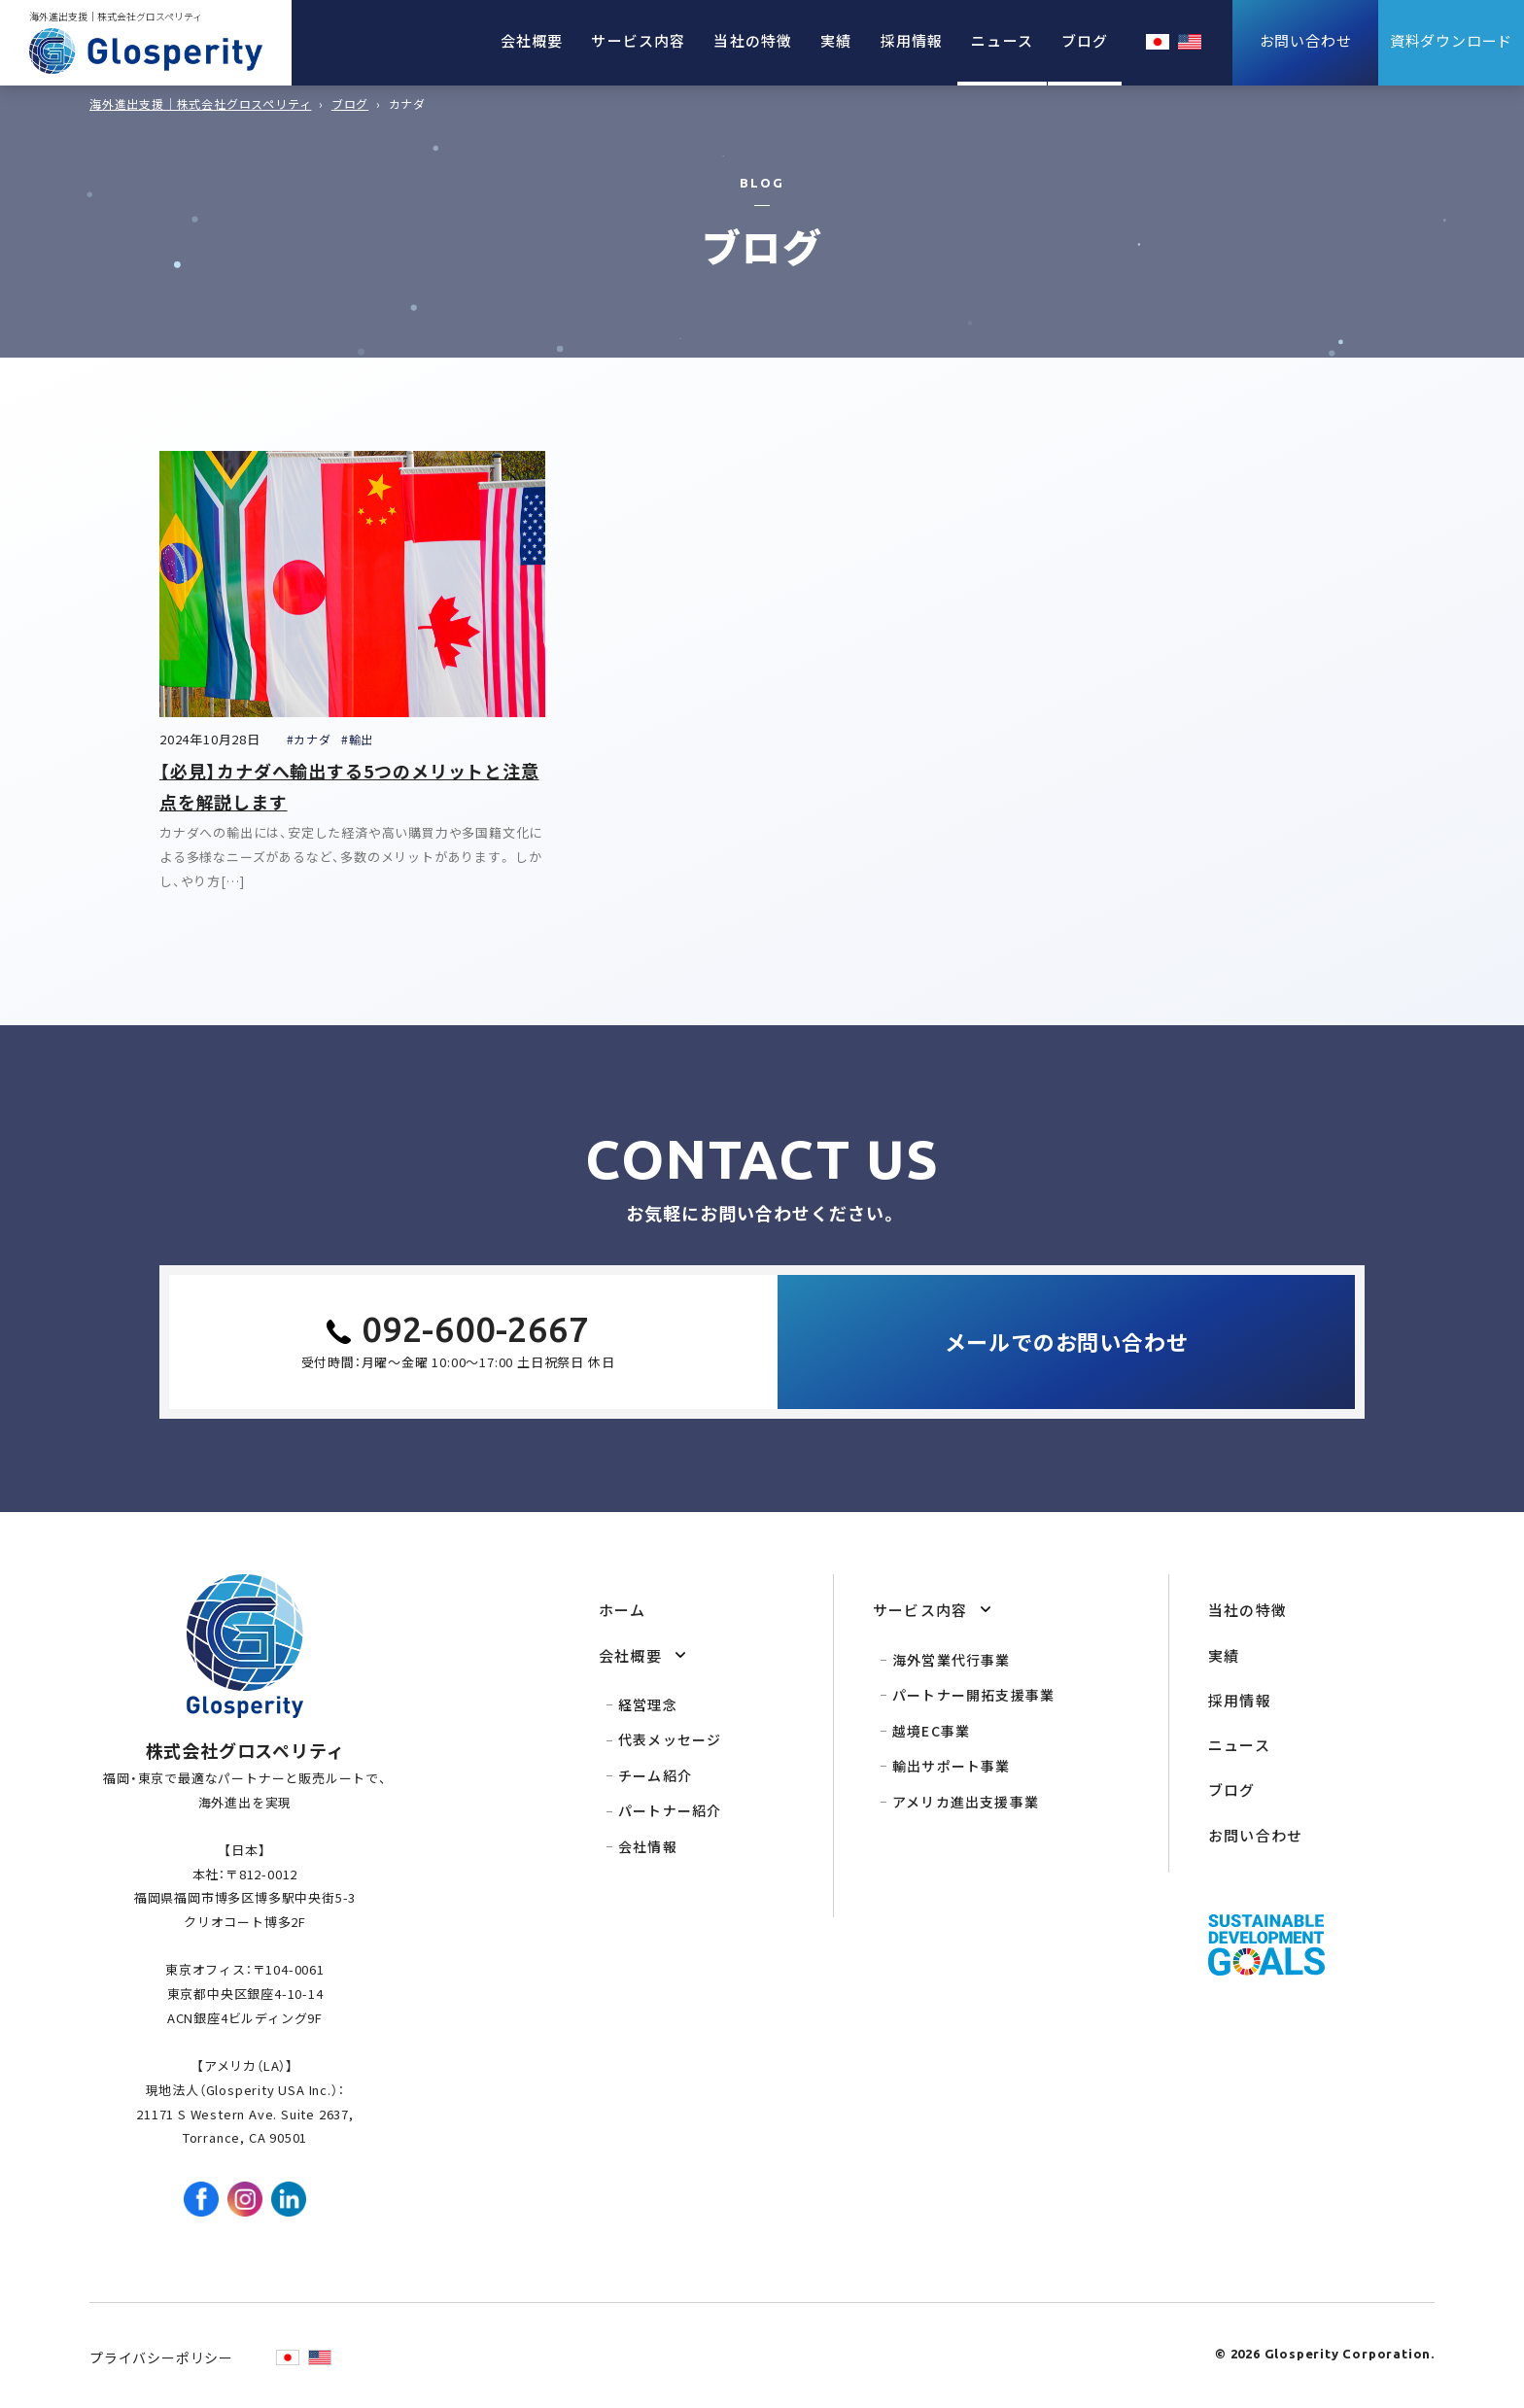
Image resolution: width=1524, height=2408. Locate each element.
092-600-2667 (475, 1329)
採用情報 (912, 40)
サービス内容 (638, 40)
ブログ (1085, 40)
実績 (835, 40)
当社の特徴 (752, 40)
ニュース (1002, 40)
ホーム (622, 1610)
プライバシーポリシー (161, 2357)
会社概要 (532, 40)
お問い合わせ (1255, 1835)
